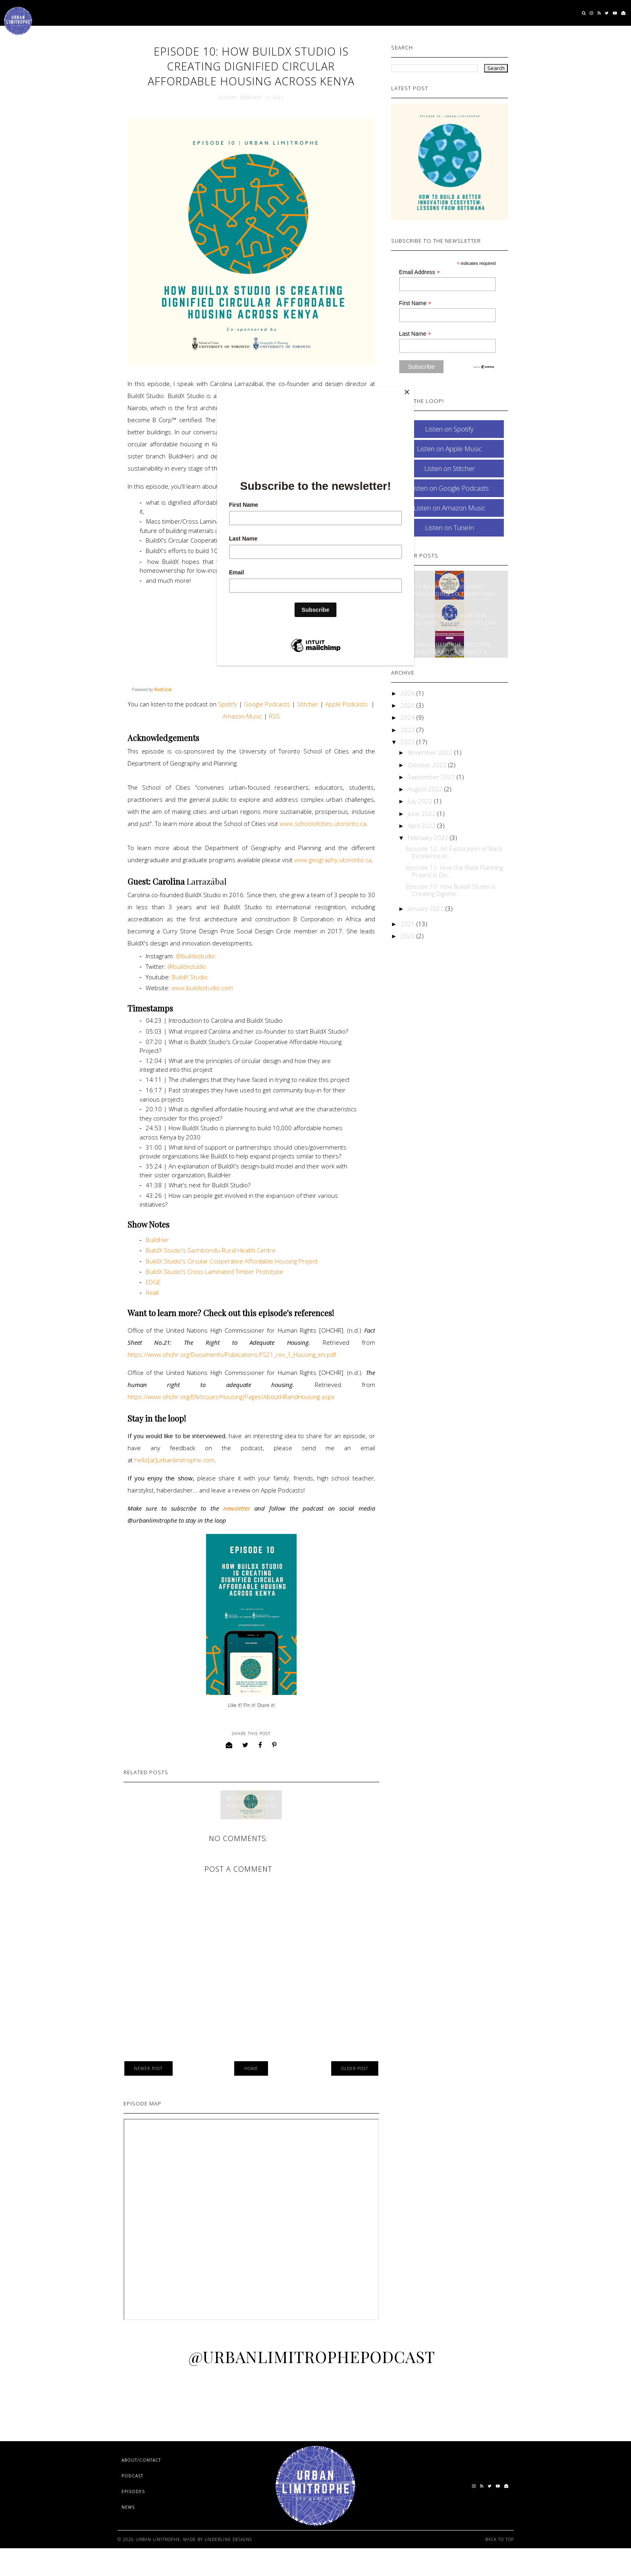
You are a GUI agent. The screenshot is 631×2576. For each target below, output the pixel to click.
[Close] (412, 388)
